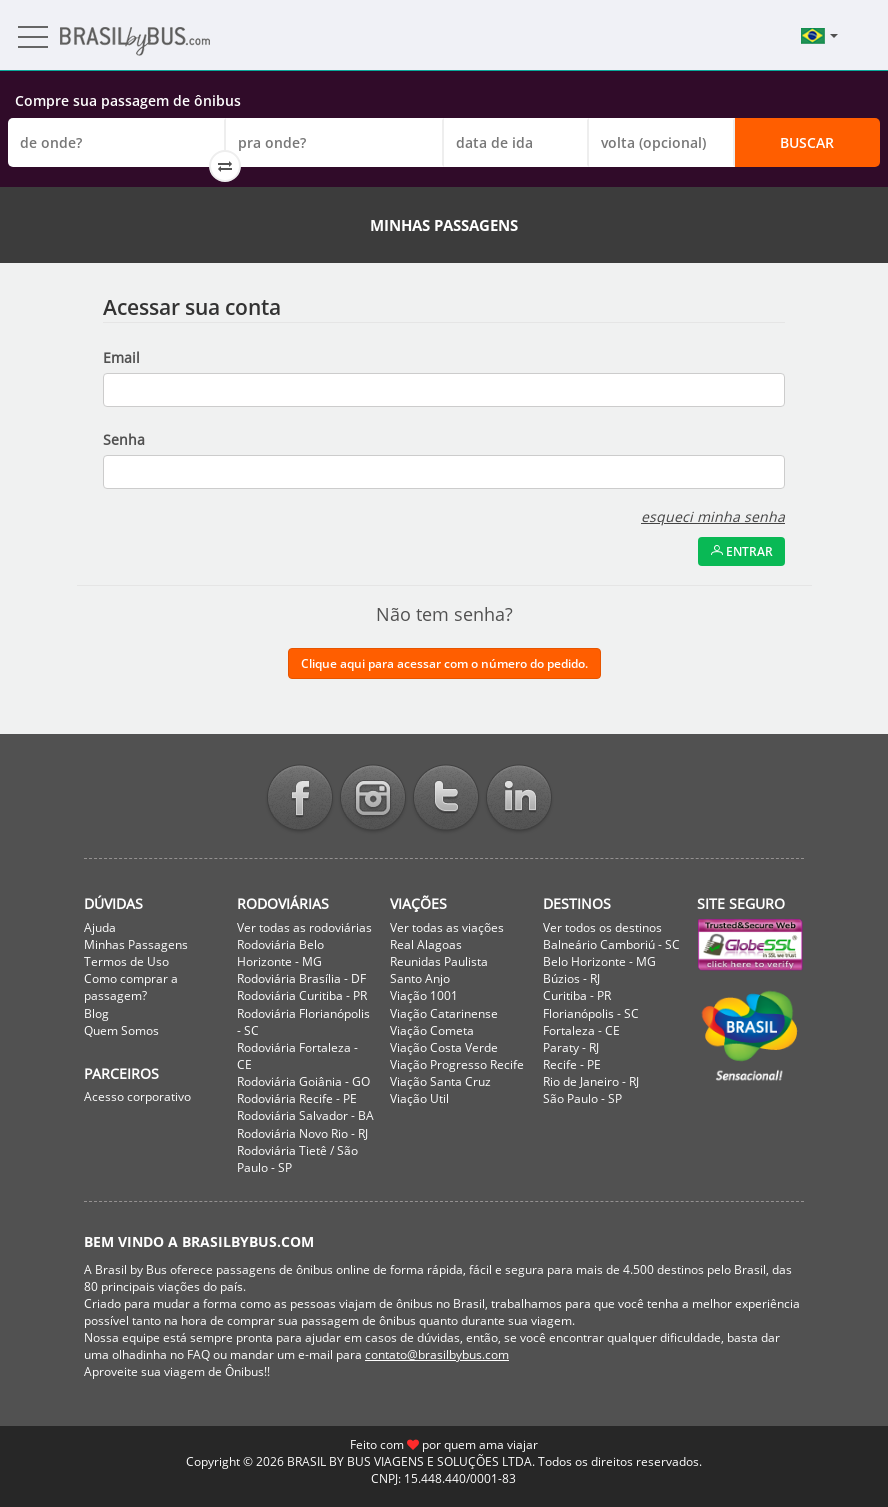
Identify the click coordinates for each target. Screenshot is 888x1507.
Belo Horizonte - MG (599, 961)
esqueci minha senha (713, 516)
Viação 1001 (424, 995)
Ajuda (100, 927)
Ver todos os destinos (602, 927)
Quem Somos (121, 1030)
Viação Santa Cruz (440, 1081)
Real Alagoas (426, 944)
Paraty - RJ (571, 1047)
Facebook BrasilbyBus (300, 799)
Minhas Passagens (136, 944)
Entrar (741, 551)
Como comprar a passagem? (131, 987)
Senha (124, 439)
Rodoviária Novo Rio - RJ (302, 1133)
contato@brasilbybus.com (437, 1354)
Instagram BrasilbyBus (373, 799)
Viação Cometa (432, 1030)
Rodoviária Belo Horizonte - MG (280, 953)
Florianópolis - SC (591, 1013)
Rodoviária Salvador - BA (305, 1115)
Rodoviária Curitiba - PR (302, 995)
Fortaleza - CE (581, 1030)
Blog (96, 1013)
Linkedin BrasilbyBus (519, 799)
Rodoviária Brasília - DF (301, 978)
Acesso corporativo (137, 1096)
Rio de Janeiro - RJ (591, 1081)
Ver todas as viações (447, 927)
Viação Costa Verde (444, 1047)
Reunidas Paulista (439, 961)
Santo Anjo (420, 978)
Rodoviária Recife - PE (297, 1098)
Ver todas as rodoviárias (304, 927)
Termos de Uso (126, 961)
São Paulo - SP (582, 1098)
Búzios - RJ (571, 978)
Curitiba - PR (577, 995)
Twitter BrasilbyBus (446, 799)
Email (121, 357)
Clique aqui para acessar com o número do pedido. (444, 663)
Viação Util (419, 1098)
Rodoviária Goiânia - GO (303, 1081)
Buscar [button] (807, 142)
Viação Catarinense (444, 1013)
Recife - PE (572, 1064)
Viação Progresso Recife (457, 1064)
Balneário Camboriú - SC (611, 944)
